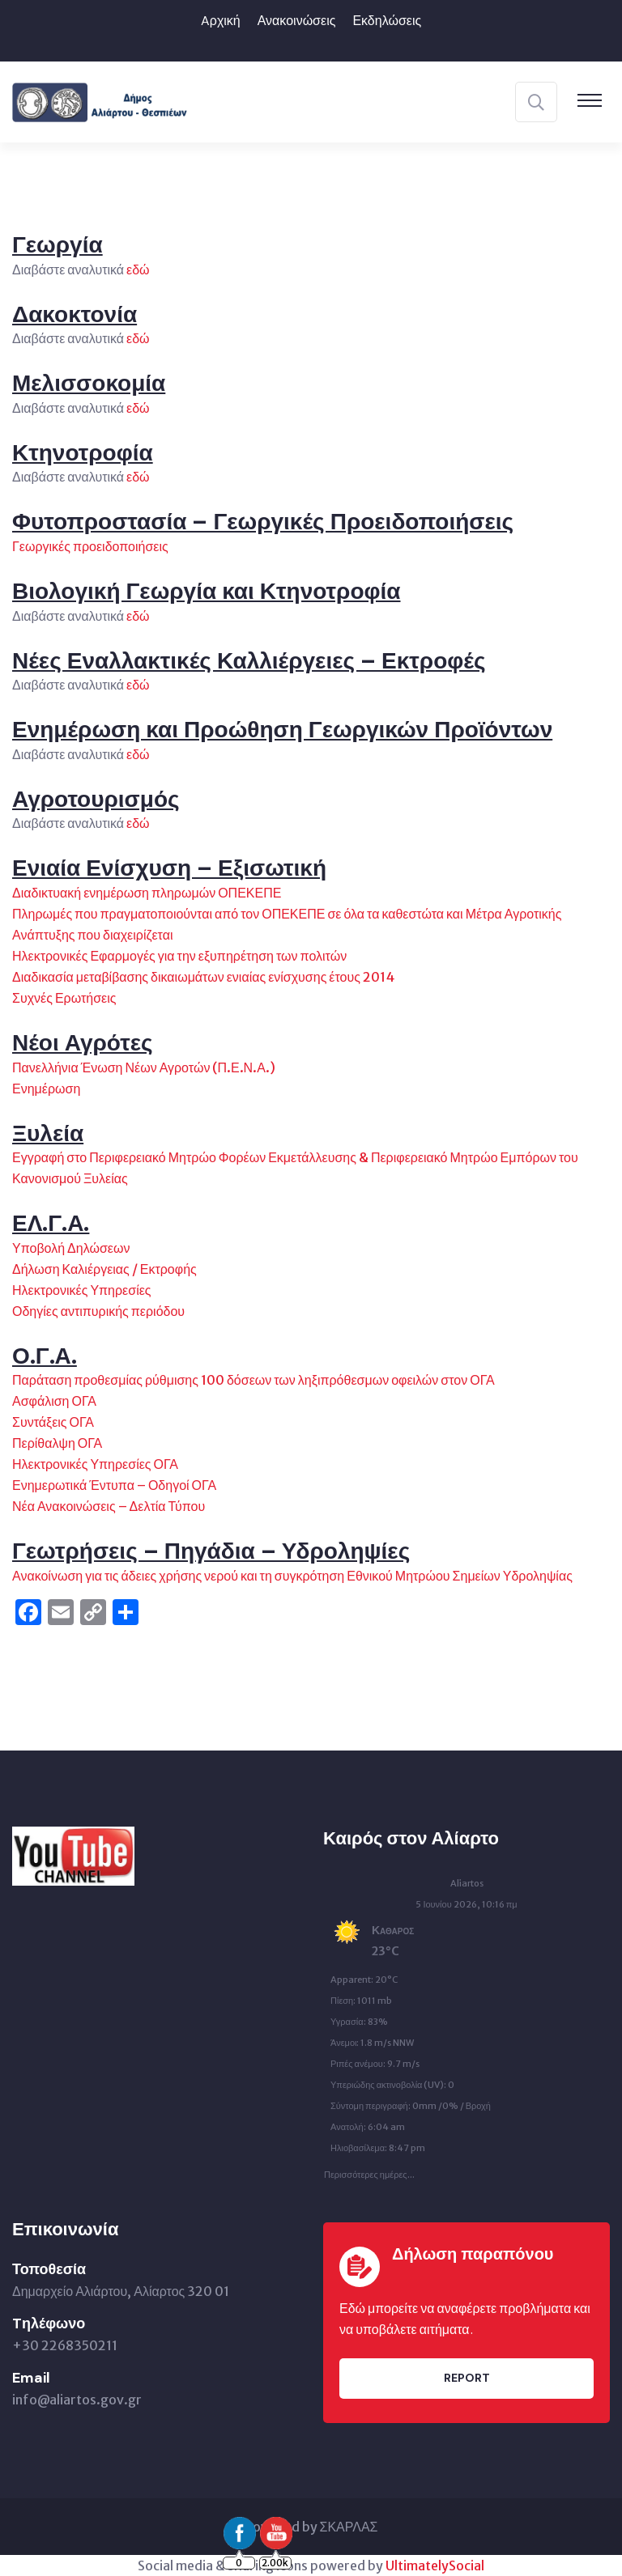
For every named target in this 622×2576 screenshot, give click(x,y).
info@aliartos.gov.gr (77, 2399)
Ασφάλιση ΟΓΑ (54, 1401)
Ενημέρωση (46, 1088)
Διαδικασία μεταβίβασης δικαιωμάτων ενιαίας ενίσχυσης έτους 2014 (203, 977)
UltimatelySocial (435, 2565)
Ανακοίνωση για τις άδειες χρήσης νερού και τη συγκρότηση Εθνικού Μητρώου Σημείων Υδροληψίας (292, 1576)
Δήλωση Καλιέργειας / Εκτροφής (104, 1269)
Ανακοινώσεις (297, 20)
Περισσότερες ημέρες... (369, 2170)
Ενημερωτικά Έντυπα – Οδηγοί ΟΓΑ (114, 1485)
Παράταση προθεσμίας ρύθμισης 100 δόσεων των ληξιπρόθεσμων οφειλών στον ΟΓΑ (253, 1380)
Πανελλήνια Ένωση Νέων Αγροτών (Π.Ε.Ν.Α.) (143, 1067)
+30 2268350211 (64, 2345)
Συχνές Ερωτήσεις (64, 998)
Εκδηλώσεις (386, 20)
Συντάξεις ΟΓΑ (53, 1422)
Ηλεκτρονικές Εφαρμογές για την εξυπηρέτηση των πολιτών (179, 956)
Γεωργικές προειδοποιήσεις (91, 546)
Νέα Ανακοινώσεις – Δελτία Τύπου (108, 1506)
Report (467, 2377)
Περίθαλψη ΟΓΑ (57, 1443)
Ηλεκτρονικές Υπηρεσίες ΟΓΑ (95, 1464)
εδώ (138, 269)
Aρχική (221, 20)
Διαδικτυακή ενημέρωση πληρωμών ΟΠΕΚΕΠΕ (146, 893)
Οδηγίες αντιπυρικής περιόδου (98, 1311)
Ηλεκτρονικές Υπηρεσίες (81, 1290)
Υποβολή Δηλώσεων (71, 1248)
